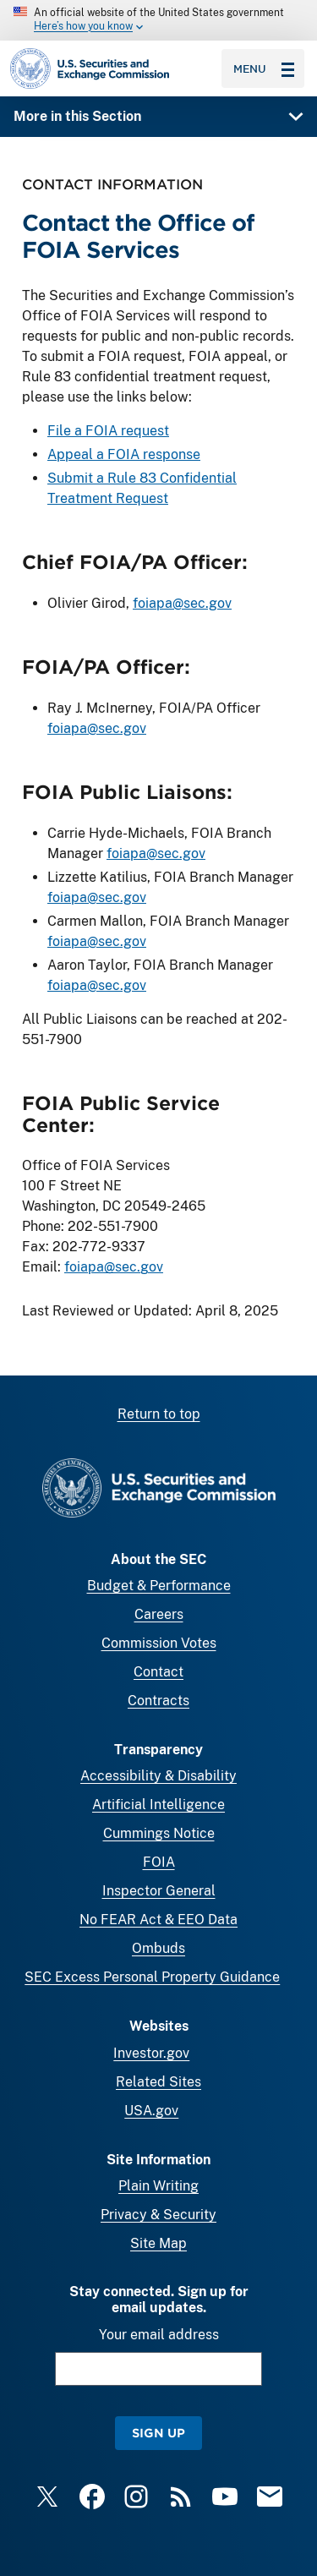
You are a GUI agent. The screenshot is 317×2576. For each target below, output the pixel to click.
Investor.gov (151, 2053)
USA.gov (151, 2111)
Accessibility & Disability (158, 1776)
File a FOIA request (108, 431)
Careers (158, 1614)
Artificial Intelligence (158, 1805)
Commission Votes (158, 1643)
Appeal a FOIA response (123, 454)
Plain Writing (158, 2186)
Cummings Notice (159, 1833)
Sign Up (158, 2433)
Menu (263, 68)
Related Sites (158, 2082)
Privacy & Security (158, 2215)
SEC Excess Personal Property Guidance (152, 1977)
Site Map (158, 2243)
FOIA (159, 1862)
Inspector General (159, 1891)
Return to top (159, 1414)
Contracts (158, 1701)
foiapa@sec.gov (182, 603)
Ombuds (158, 1948)
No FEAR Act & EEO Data (158, 1919)
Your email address (159, 2335)
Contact (158, 1672)
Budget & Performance (159, 1586)
